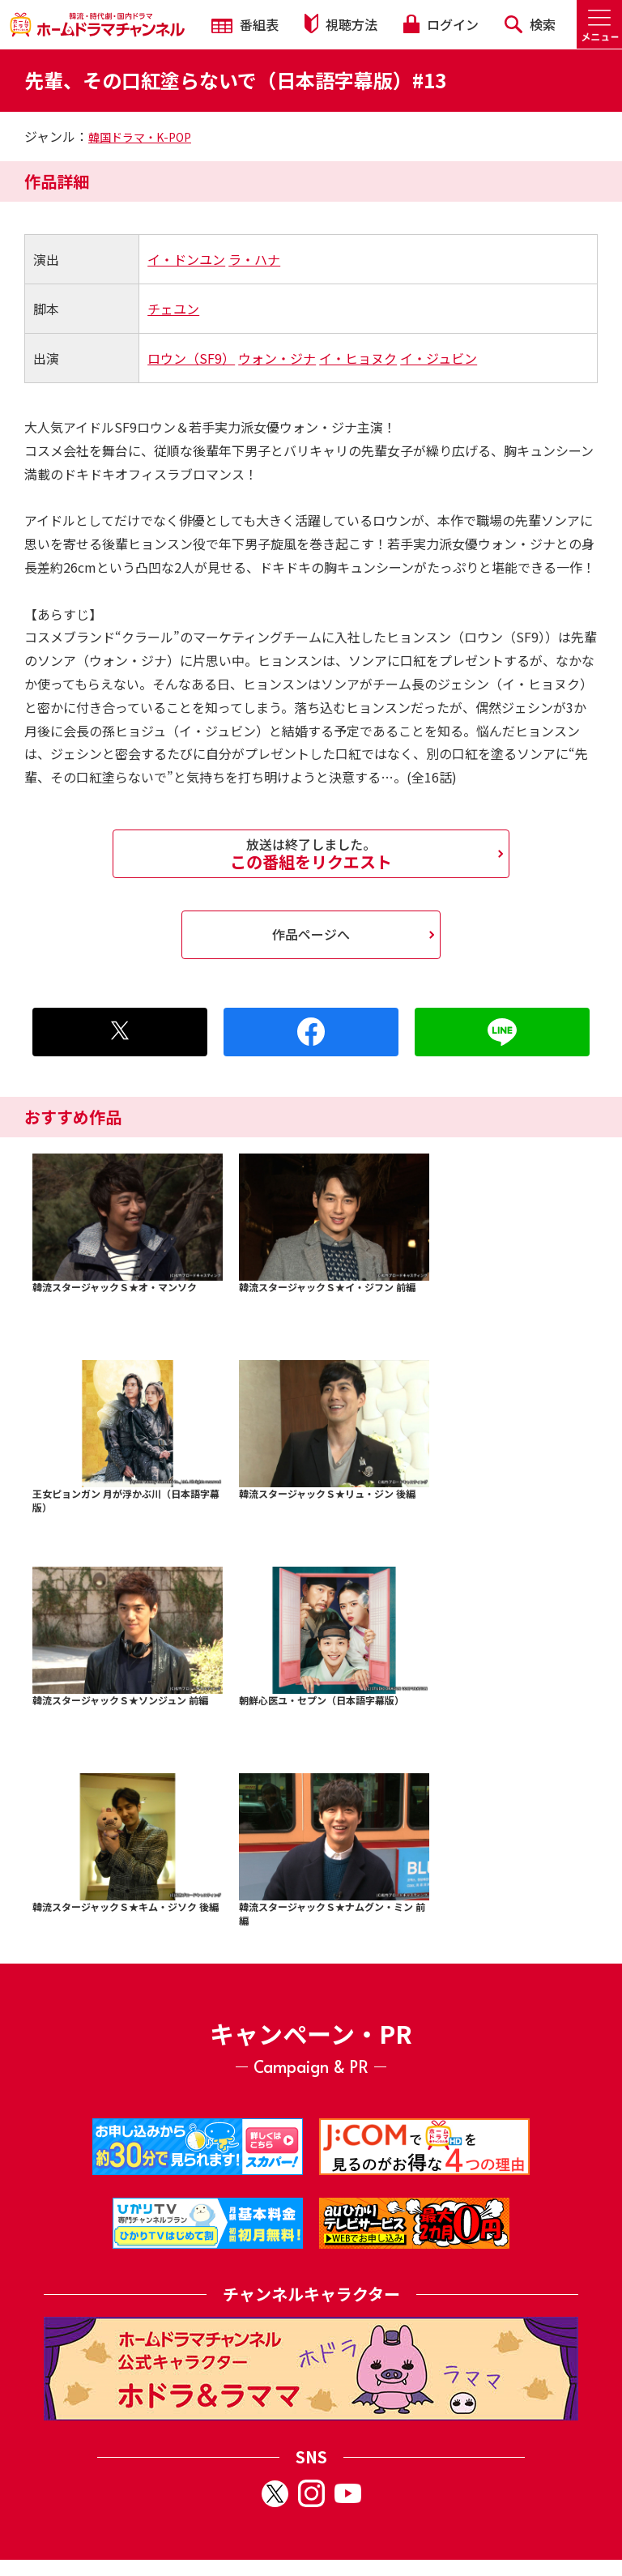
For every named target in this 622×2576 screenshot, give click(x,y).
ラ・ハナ (254, 259)
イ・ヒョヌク (358, 358)
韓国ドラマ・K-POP (139, 137)
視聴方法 (341, 24)
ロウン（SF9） (191, 358)
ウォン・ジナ (277, 358)
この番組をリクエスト (311, 853)
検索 (530, 24)
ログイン (440, 24)
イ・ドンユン (186, 259)
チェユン (173, 308)
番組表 (245, 24)
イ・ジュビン (438, 358)
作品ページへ (311, 934)
